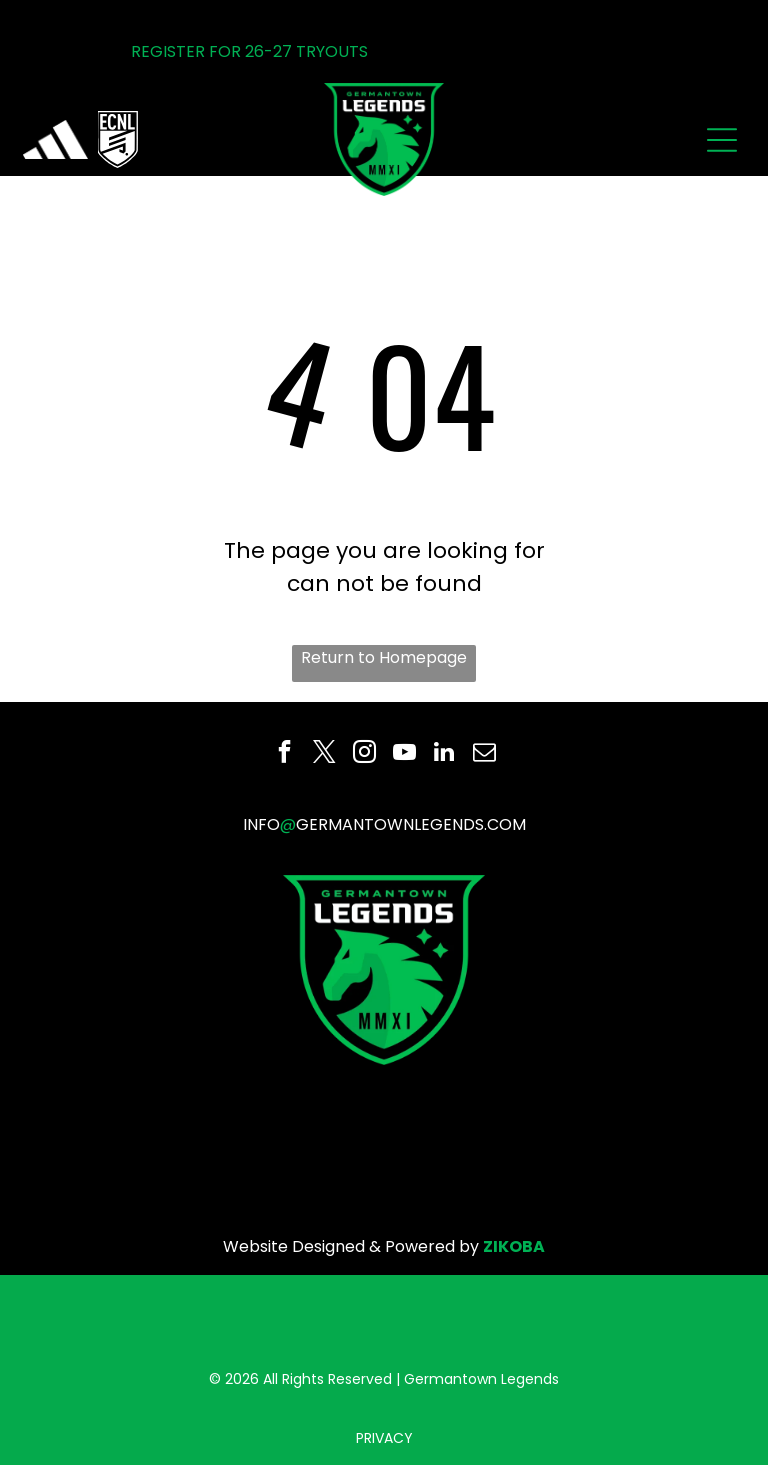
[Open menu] (722, 140)
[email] (484, 754)
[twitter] (324, 754)
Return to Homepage (384, 657)
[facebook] (284, 754)
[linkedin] (444, 754)
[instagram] (364, 754)
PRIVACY (384, 1438)
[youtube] (404, 754)
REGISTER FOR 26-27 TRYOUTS (249, 51)
